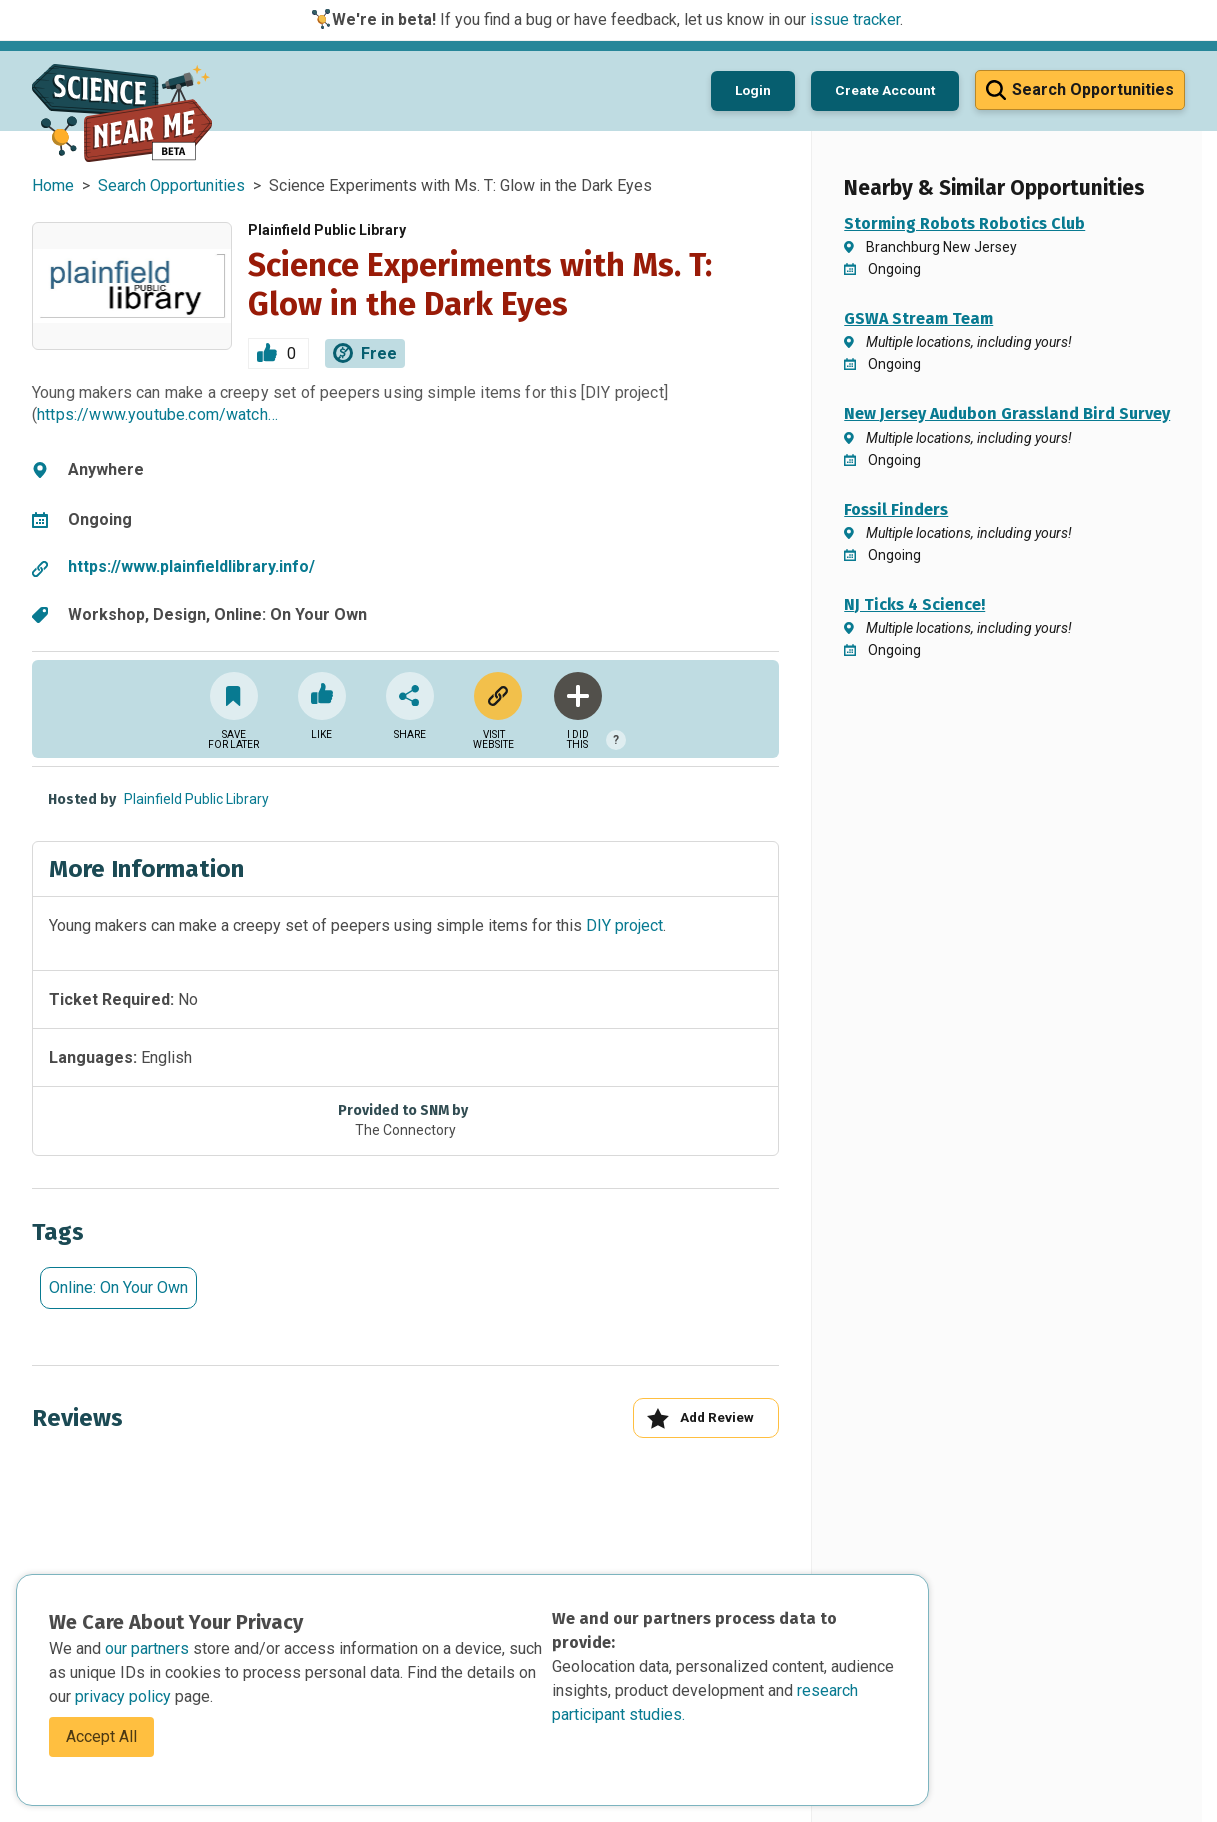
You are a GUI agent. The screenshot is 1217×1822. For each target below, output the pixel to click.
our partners (149, 1648)
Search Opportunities (171, 185)
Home (53, 185)
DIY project (624, 925)
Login (753, 90)
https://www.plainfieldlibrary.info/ (191, 566)
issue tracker (855, 19)
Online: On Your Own (118, 1287)
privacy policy (125, 1696)
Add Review (700, 1418)
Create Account (885, 90)
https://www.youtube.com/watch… (157, 414)
